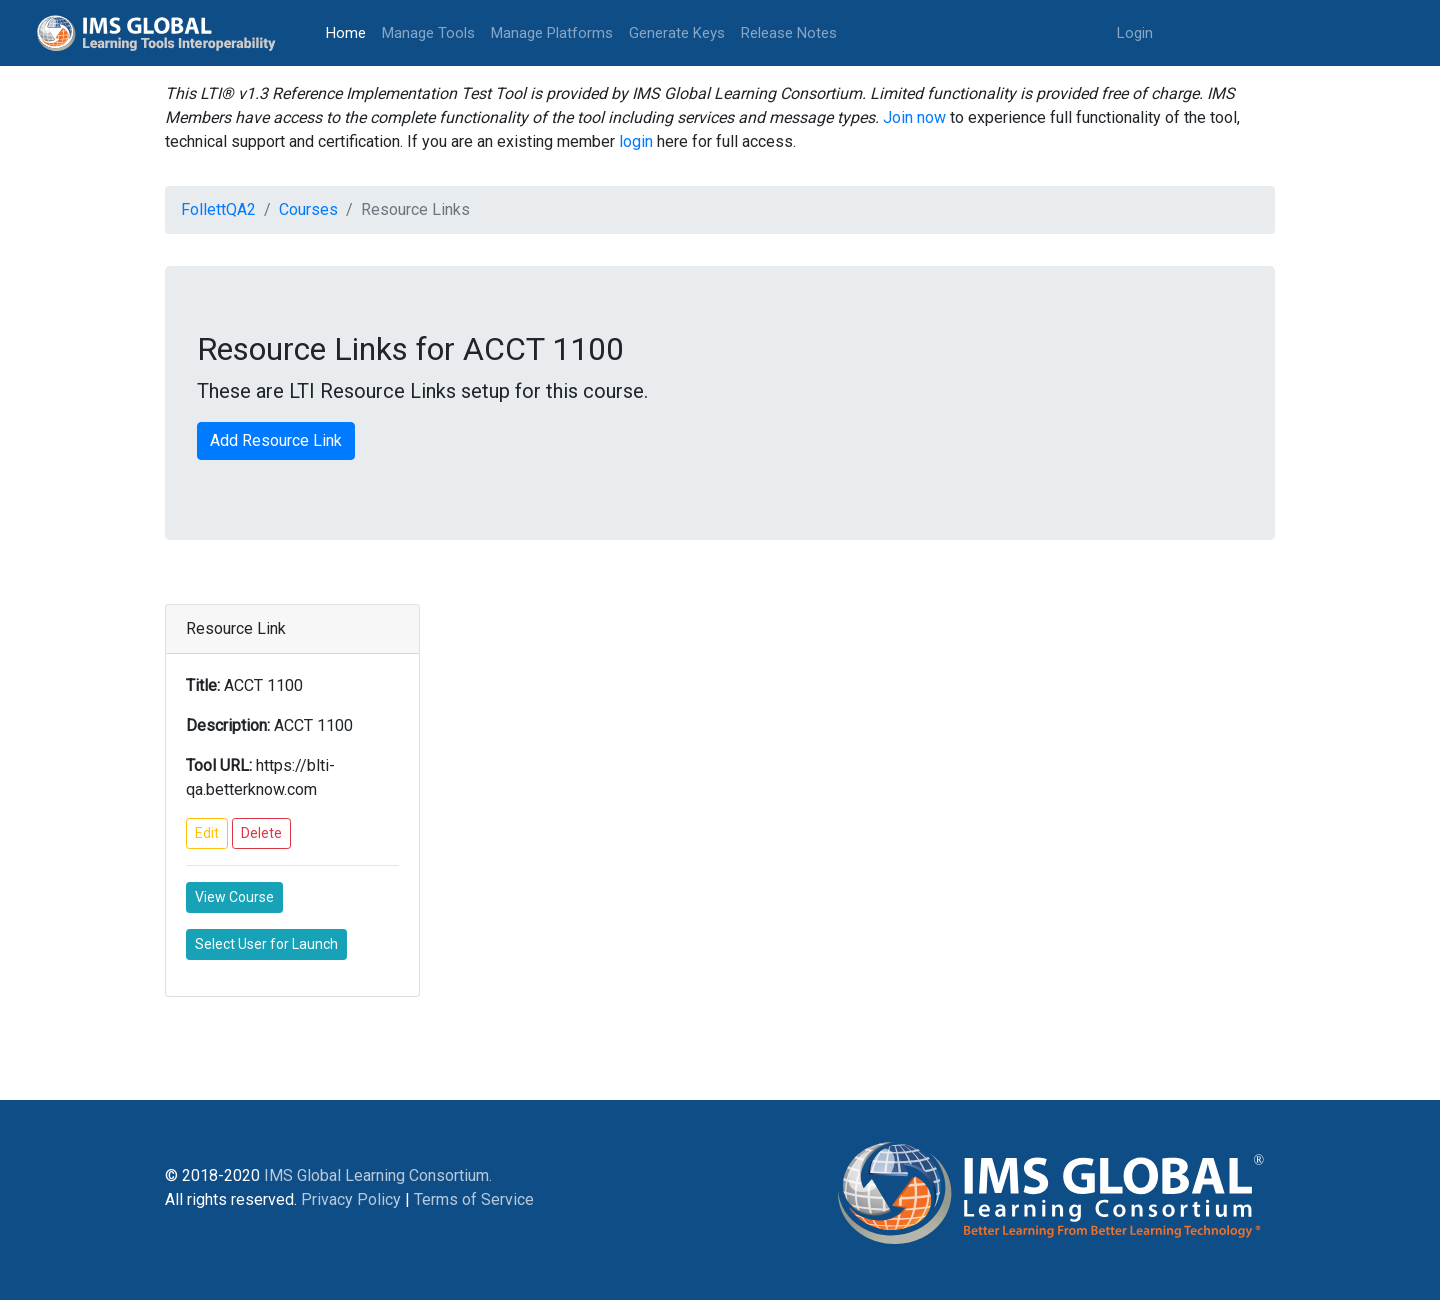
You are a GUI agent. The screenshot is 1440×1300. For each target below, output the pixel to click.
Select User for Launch (266, 944)
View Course (234, 897)
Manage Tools (428, 33)
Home (350, 31)
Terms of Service (474, 1199)
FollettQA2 (218, 209)
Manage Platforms (552, 33)
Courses (308, 209)
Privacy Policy (351, 1199)
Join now (914, 117)
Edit (207, 833)
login (636, 141)
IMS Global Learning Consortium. (378, 1175)
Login (1135, 33)
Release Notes (789, 33)
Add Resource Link (276, 440)
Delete (261, 833)
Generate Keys (677, 33)
